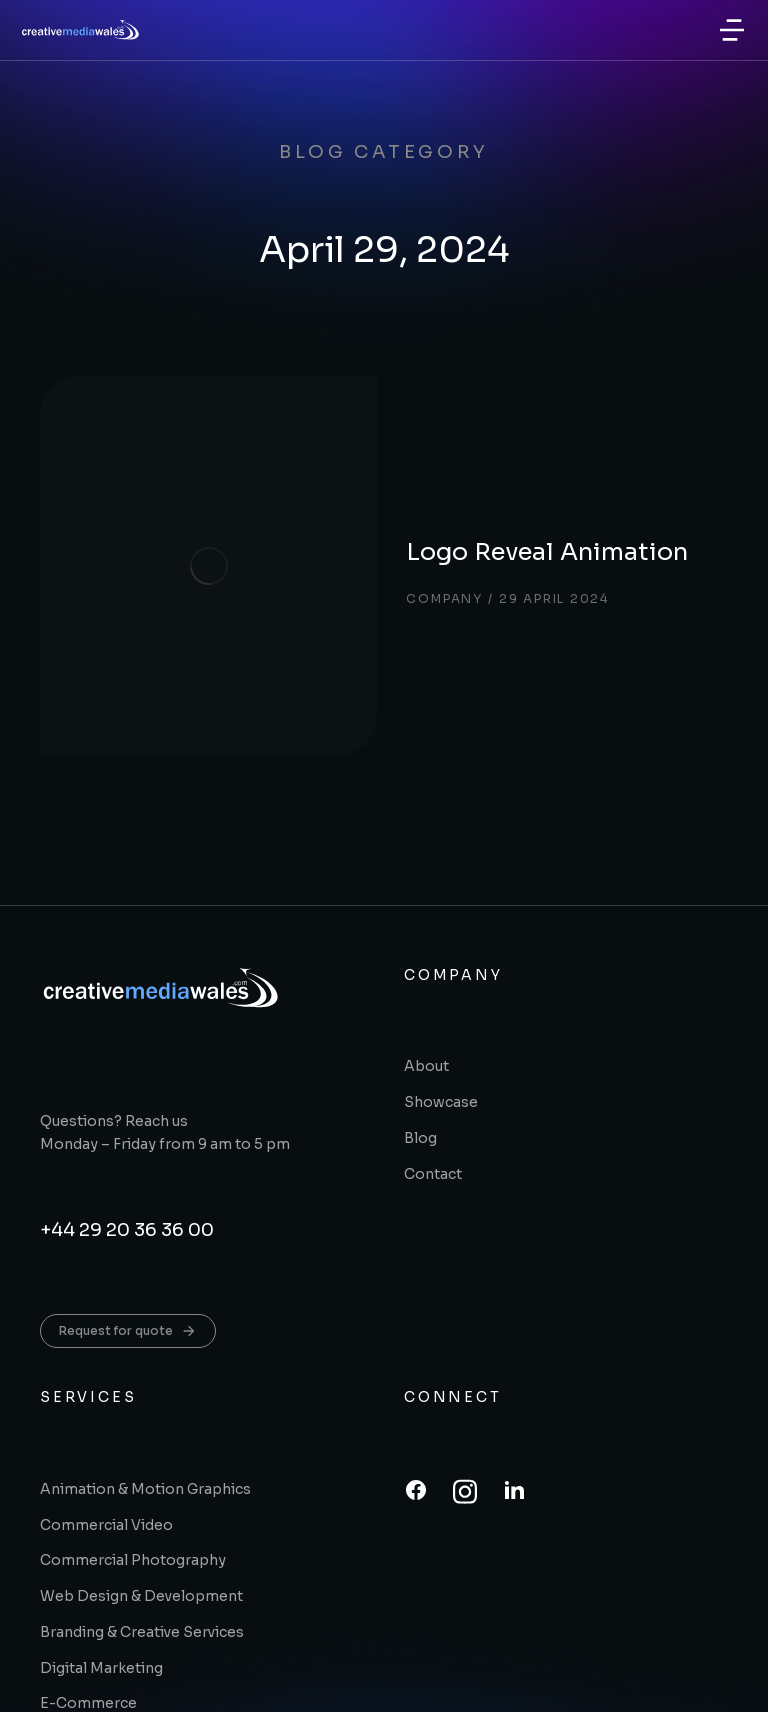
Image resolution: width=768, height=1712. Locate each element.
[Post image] (140, 476)
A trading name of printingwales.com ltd (292, 1684)
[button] (732, 30)
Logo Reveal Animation (426, 456)
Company (320, 503)
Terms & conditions (566, 1684)
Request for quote (128, 1142)
